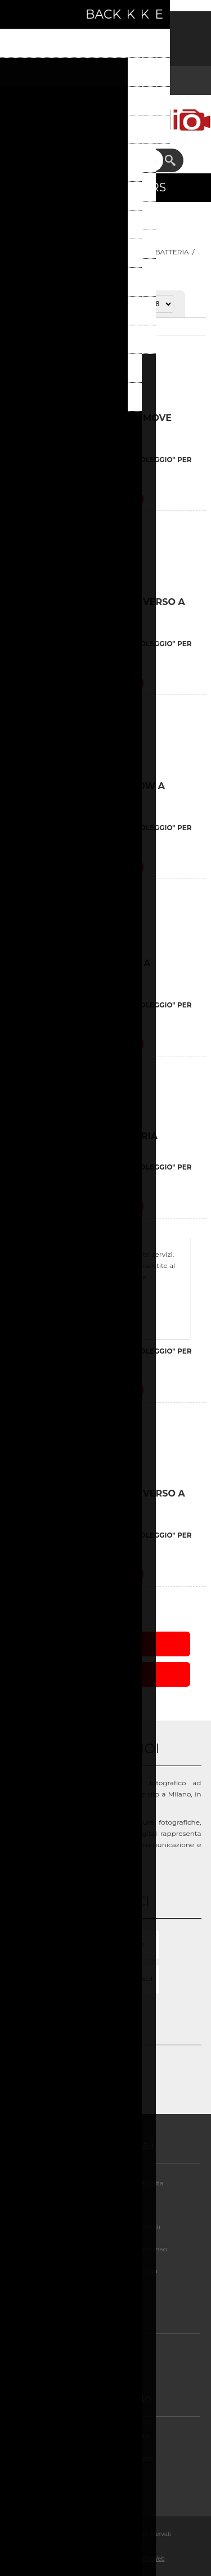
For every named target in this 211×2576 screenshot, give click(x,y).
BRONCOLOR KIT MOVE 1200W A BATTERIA (88, 791)
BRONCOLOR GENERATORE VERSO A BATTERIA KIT (98, 607)
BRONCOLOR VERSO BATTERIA (84, 1136)
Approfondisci (105, 1327)
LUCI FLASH (94, 252)
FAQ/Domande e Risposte (110, 2458)
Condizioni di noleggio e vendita (109, 2183)
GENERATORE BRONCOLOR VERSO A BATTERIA (98, 1498)
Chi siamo (109, 2353)
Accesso (120, 27)
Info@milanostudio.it (118, 1978)
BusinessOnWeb (142, 2558)
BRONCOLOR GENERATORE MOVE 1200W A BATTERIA (91, 423)
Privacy (109, 2205)
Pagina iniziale (40, 252)
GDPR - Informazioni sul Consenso (109, 2249)
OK (106, 1308)
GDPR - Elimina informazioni (109, 2270)
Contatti (109, 2480)
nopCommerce (122, 2546)
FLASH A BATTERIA (156, 252)
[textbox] (95, 160)
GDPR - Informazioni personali (110, 2227)
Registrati (91, 27)
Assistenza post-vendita (109, 2436)
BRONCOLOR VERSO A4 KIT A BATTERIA (80, 968)
